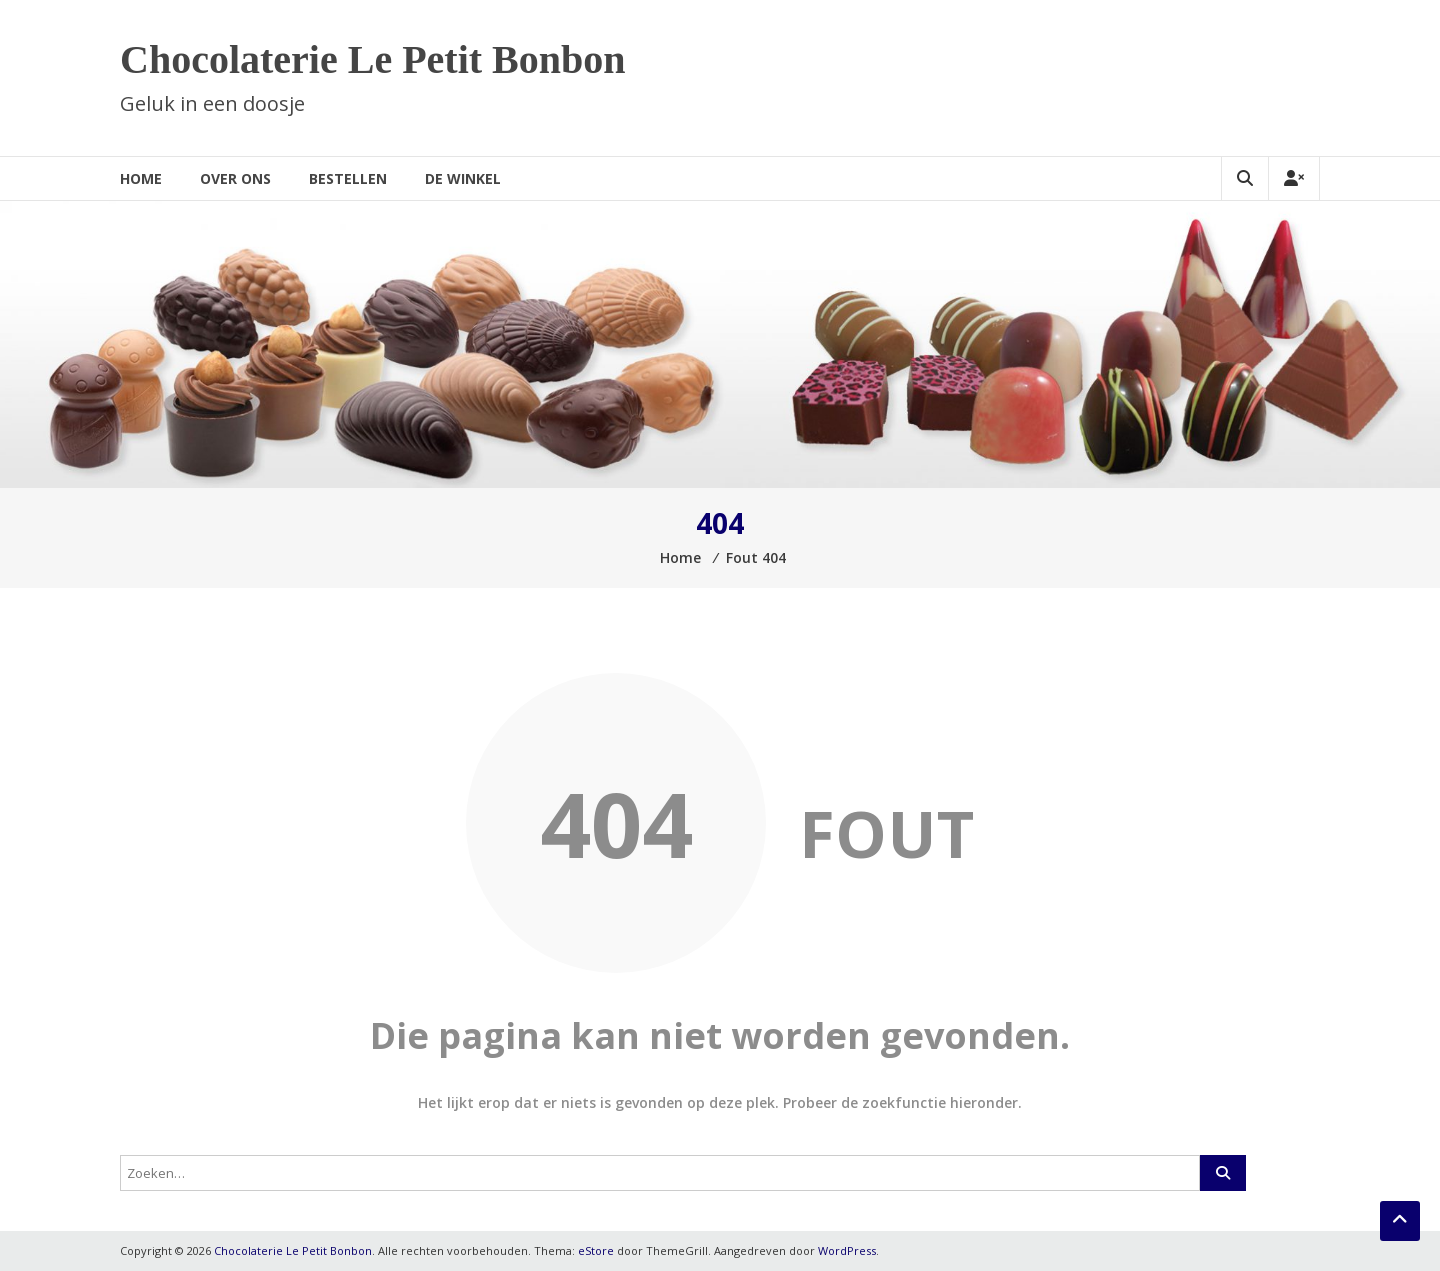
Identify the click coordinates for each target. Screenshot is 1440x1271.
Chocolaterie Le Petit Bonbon (373, 59)
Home (141, 178)
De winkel (463, 178)
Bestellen (348, 178)
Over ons (235, 178)
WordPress (847, 1250)
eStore (596, 1250)
